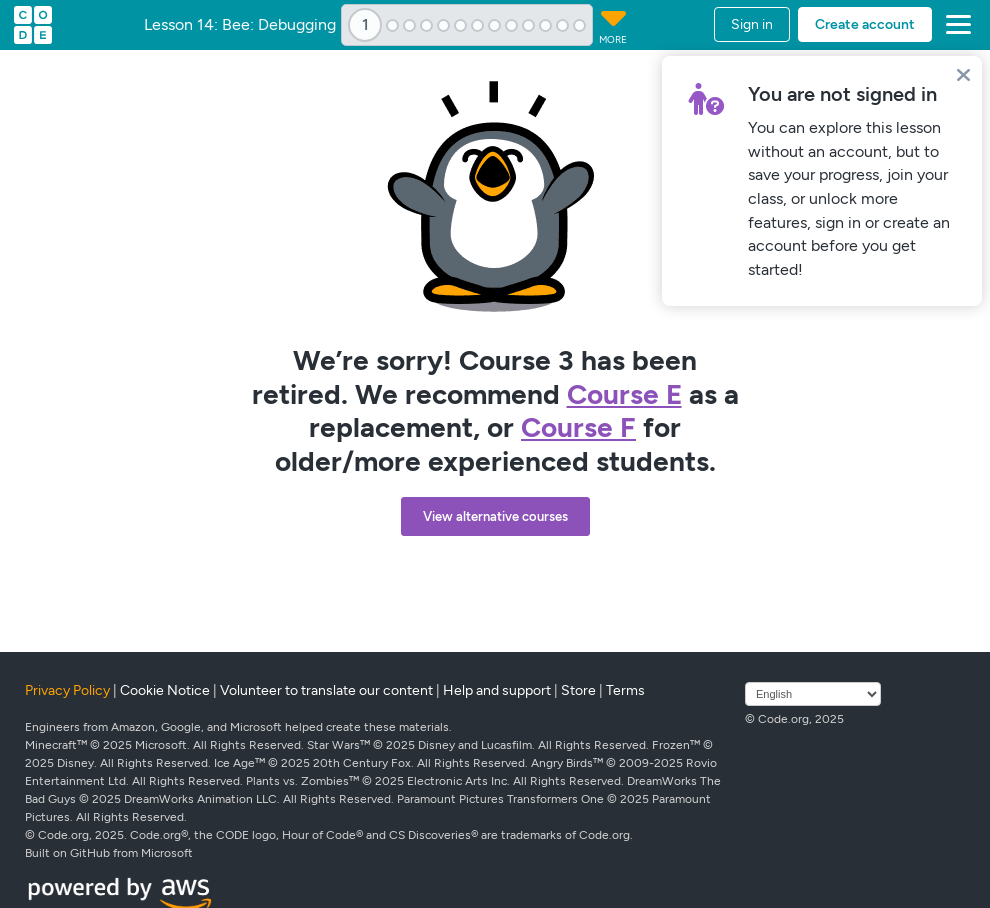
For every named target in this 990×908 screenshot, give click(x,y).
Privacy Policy (67, 690)
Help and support (497, 690)
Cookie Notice (165, 690)
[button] (954, 25)
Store (578, 690)
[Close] (963, 74)
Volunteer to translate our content (326, 690)
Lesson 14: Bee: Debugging (240, 25)
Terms (625, 690)
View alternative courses (495, 516)
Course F (578, 427)
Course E (624, 394)
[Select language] (813, 694)
